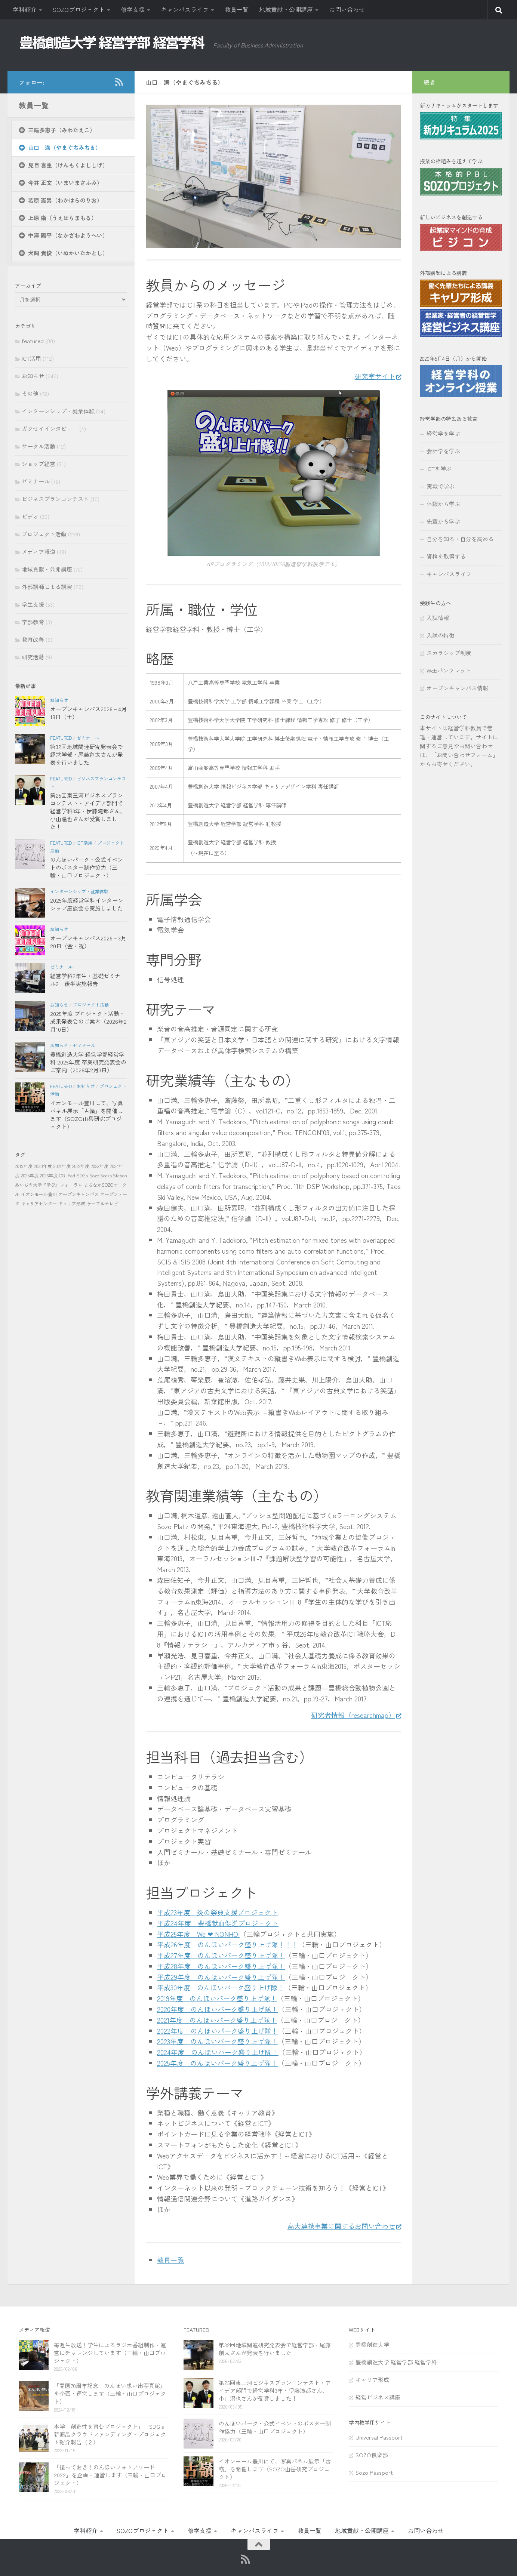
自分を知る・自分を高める (460, 539)
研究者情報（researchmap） (352, 1715)
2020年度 (43, 1166)
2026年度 (49, 1175)
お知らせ (33, 376)
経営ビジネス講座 (378, 2397)
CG (62, 1175)
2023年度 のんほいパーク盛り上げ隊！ (217, 2041)
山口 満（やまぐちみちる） (64, 147)
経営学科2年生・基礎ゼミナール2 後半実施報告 (88, 979)
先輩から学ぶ (443, 521)
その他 (30, 393)
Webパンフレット (449, 670)
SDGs (82, 1175)
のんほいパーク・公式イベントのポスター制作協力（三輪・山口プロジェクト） (86, 867)
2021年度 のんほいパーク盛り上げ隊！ (217, 2020)
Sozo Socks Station (108, 1175)
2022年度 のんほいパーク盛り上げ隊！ (217, 2031)
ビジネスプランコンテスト (55, 499)
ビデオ (30, 516)
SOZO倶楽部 (372, 2455)
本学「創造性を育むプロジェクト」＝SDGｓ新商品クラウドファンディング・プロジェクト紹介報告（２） (110, 2434)
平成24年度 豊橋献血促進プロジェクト (217, 1923)
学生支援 (33, 604)
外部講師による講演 (47, 587)
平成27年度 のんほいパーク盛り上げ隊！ (221, 1955)
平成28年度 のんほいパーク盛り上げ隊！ (221, 1966)
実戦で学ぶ (441, 486)
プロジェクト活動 (44, 534)
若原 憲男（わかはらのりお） (65, 200)
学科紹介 (25, 9)
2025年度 (30, 1175)
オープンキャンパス (78, 1194)
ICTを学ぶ (439, 468)
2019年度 (24, 1166)
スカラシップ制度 (449, 653)
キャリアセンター (39, 1203)
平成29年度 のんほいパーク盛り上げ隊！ (221, 1977)
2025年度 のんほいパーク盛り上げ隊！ (217, 2063)
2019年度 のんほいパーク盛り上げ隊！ (217, 1998)
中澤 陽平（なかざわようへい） (68, 235)
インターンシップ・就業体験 (58, 411)
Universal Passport (379, 2437)
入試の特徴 (441, 635)
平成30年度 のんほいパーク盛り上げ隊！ (220, 1987)
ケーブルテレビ (102, 1203)
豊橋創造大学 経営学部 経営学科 (396, 2362)
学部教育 (33, 622)
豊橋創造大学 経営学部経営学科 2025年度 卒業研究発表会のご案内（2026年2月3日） (88, 1062)
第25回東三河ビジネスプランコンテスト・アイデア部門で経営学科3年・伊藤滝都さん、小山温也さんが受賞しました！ (88, 811)
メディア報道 (38, 551)
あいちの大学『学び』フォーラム (48, 1184)
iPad (71, 1175)
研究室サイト (374, 376)
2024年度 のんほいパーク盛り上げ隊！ (217, 2052)
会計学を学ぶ (443, 451)
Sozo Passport (374, 2472)
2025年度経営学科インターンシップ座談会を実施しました (86, 904)
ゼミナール (36, 481)
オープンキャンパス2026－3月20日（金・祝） (88, 942)
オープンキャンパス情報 (457, 688)
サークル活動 (38, 446)
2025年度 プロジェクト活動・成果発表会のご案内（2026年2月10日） (88, 1021)
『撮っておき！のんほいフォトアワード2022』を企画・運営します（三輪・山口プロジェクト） (110, 2475)
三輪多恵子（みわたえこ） (61, 130)
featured (33, 341)
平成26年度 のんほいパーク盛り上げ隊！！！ (227, 1944)
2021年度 (62, 1166)
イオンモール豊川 (39, 1194)
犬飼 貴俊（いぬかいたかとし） (68, 253)
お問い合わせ (347, 9)
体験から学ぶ (443, 504)
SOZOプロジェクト (79, 9)
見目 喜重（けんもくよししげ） (68, 165)
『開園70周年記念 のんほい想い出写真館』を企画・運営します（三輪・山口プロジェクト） (110, 2393)
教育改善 (33, 639)
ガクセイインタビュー (50, 428)
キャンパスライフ (185, 9)
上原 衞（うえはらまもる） (62, 218)
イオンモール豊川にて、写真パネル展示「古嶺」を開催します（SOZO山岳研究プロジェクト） (86, 1114)
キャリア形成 (71, 1203)
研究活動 (33, 657)
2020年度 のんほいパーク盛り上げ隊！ (217, 2009)
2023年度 (99, 1166)
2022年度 (80, 1166)
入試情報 (438, 618)
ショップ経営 (38, 464)
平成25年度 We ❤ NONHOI (198, 1934)
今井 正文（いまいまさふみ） (65, 183)
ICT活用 (31, 358)
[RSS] (118, 81)
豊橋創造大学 (372, 2344)
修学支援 (133, 9)
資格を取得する (446, 556)
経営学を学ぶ (443, 433)
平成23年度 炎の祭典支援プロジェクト (217, 1912)
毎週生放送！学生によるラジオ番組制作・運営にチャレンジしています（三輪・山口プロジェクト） (110, 2352)
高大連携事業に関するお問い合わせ (340, 2226)
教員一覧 (237, 9)
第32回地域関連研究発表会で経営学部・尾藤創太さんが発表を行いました (86, 754)
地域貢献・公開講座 (286, 9)
